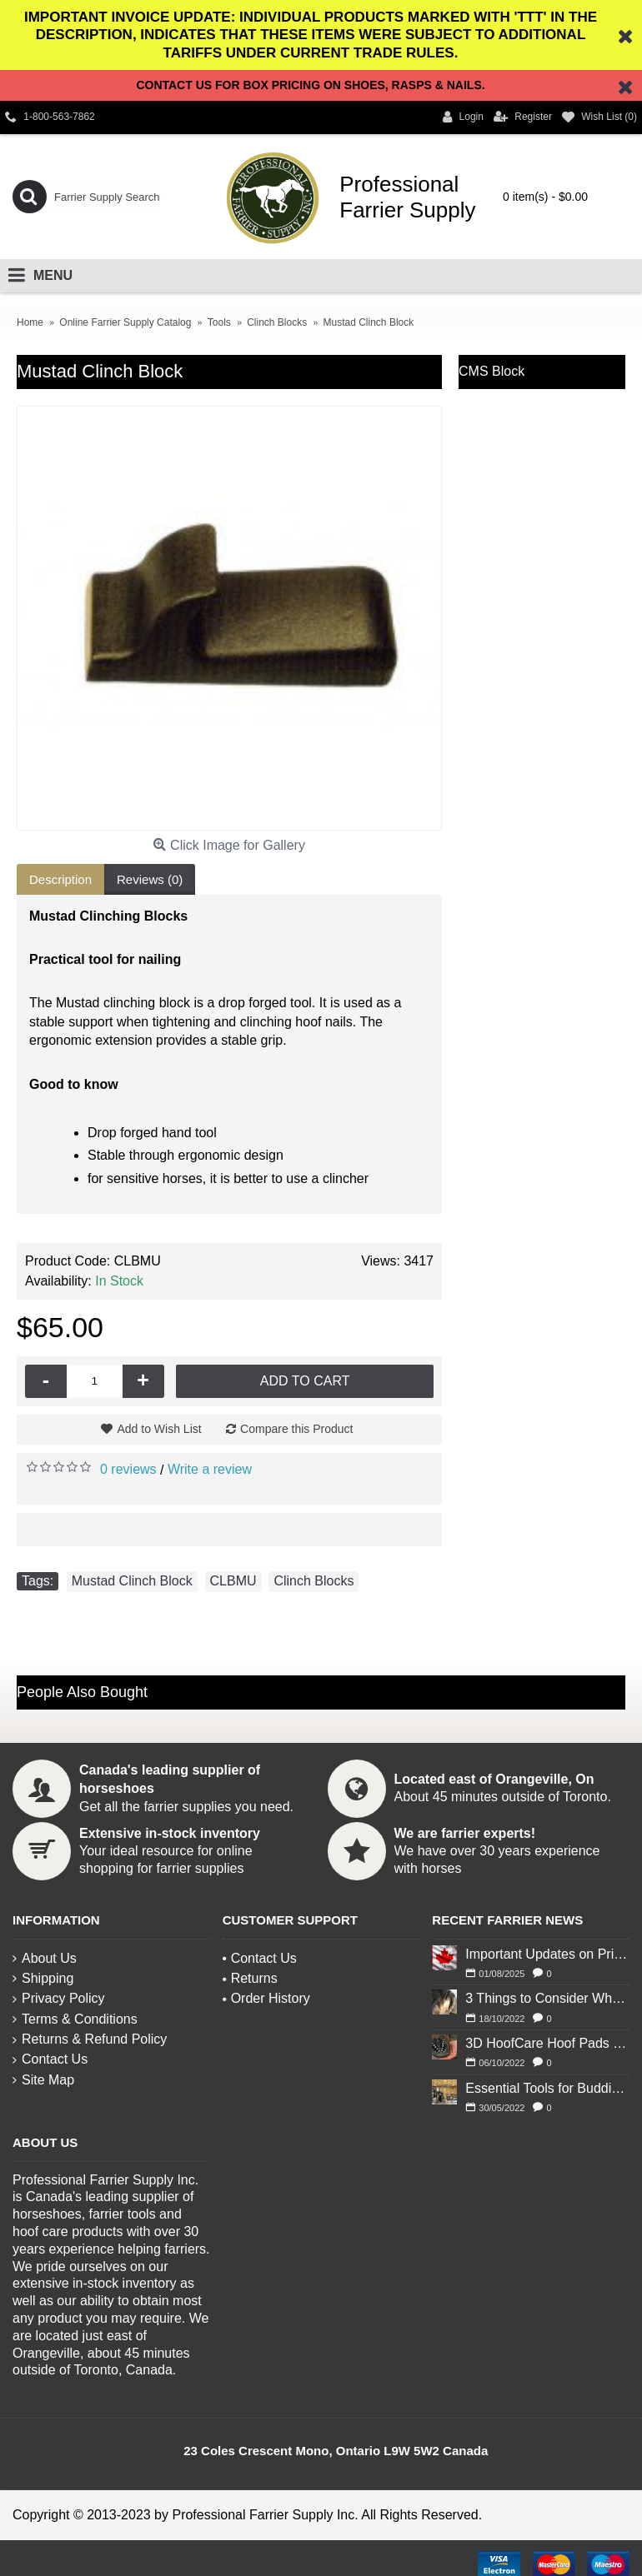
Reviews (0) (150, 879)
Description (60, 879)
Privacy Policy (59, 1998)
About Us (45, 1958)
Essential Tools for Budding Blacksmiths (547, 2088)
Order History (266, 1998)
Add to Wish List (159, 1428)
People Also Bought (82, 1692)
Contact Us (50, 2059)
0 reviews (128, 1469)
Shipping (43, 1978)
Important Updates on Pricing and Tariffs (547, 1954)
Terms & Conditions (75, 2019)
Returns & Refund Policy (90, 2039)
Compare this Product (296, 1428)
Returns (250, 1978)
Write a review (210, 1469)
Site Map (43, 2080)
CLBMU (233, 1581)
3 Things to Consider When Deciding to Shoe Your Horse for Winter (547, 1998)
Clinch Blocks (313, 1581)
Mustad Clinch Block (132, 1581)
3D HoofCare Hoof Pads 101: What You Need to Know (547, 2043)
